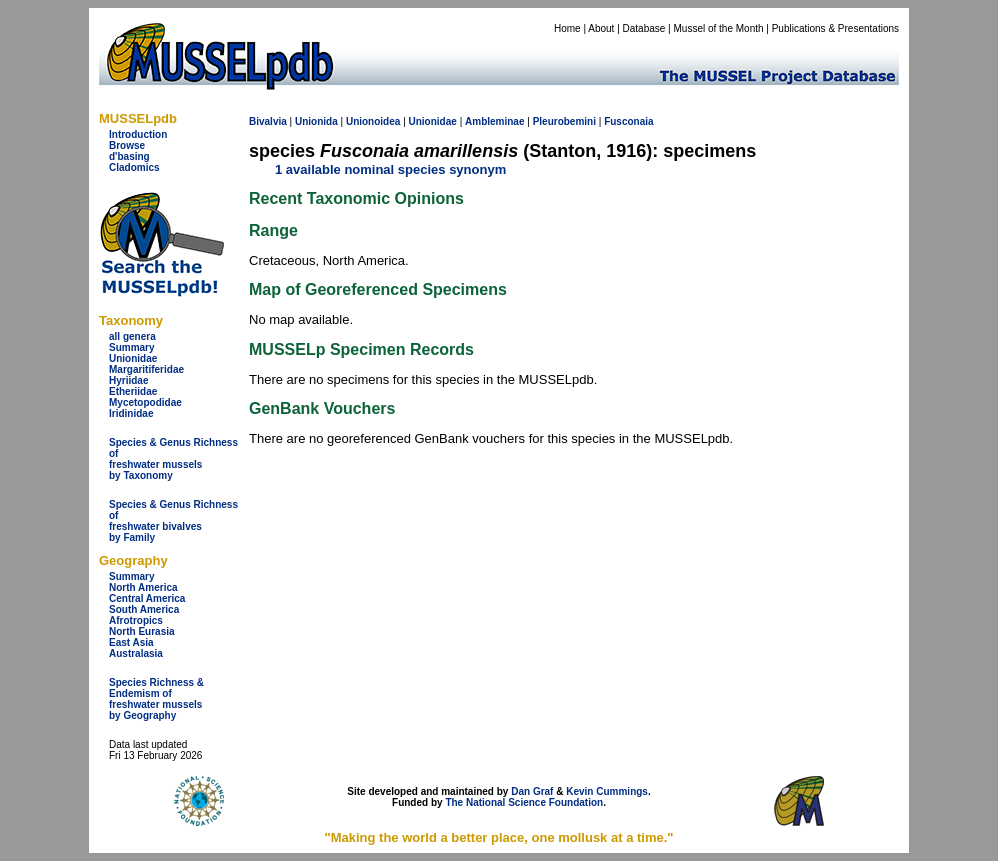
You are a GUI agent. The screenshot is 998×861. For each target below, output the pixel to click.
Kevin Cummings (607, 791)
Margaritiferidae (146, 369)
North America (143, 587)
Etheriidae (133, 391)
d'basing (129, 156)
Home (567, 28)
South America (144, 609)
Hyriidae (128, 380)
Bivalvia (268, 121)
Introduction (138, 134)
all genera (132, 336)
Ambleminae (494, 121)
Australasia (136, 653)
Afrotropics (136, 620)
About (601, 28)
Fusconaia (628, 121)
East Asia (131, 642)
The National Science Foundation (524, 802)
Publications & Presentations (835, 28)
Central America (147, 598)
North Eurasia (142, 631)
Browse (127, 145)
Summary (132, 347)
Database (644, 28)
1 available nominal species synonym (390, 169)
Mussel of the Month (719, 28)
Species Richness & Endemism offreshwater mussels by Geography (156, 699)
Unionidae (133, 358)
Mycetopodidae (145, 402)
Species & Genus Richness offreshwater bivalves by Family (173, 521)
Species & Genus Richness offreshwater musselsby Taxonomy (173, 459)
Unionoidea (373, 121)
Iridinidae (131, 413)
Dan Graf (532, 791)
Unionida (316, 121)
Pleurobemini (564, 121)
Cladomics (134, 167)
